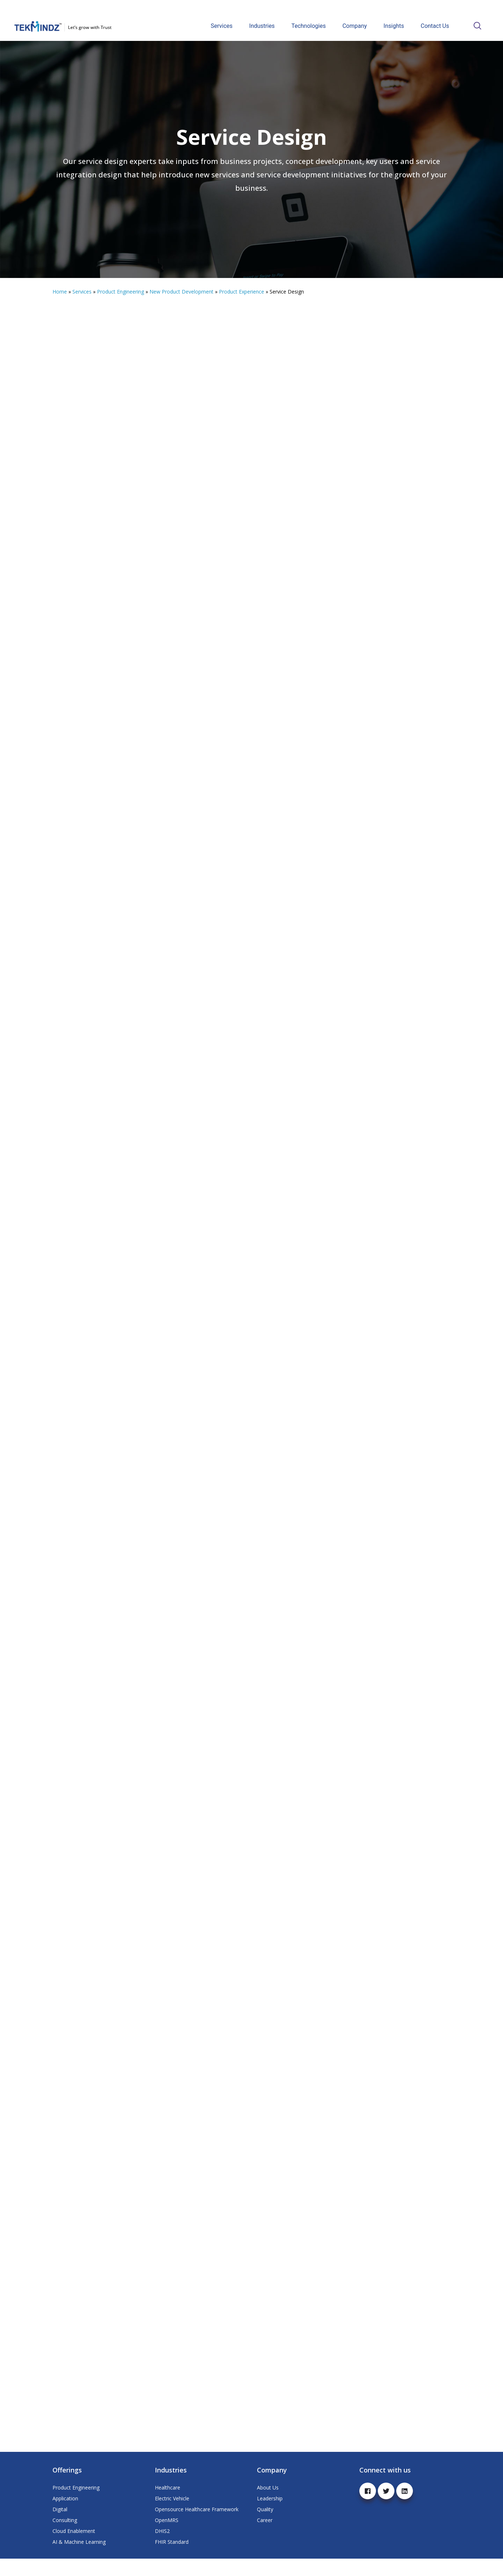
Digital (59, 2526)
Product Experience (241, 291)
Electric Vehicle (172, 2515)
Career (264, 2537)
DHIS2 (162, 2548)
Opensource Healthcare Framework (196, 2526)
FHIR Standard (172, 2559)
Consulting (64, 2537)
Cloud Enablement (73, 2548)
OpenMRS (166, 2537)
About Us (268, 2504)
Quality (265, 2526)
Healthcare (167, 2504)
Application (65, 2515)
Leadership (270, 2515)
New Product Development (181, 291)
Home (59, 291)
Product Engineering (120, 291)
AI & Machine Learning (79, 2559)
